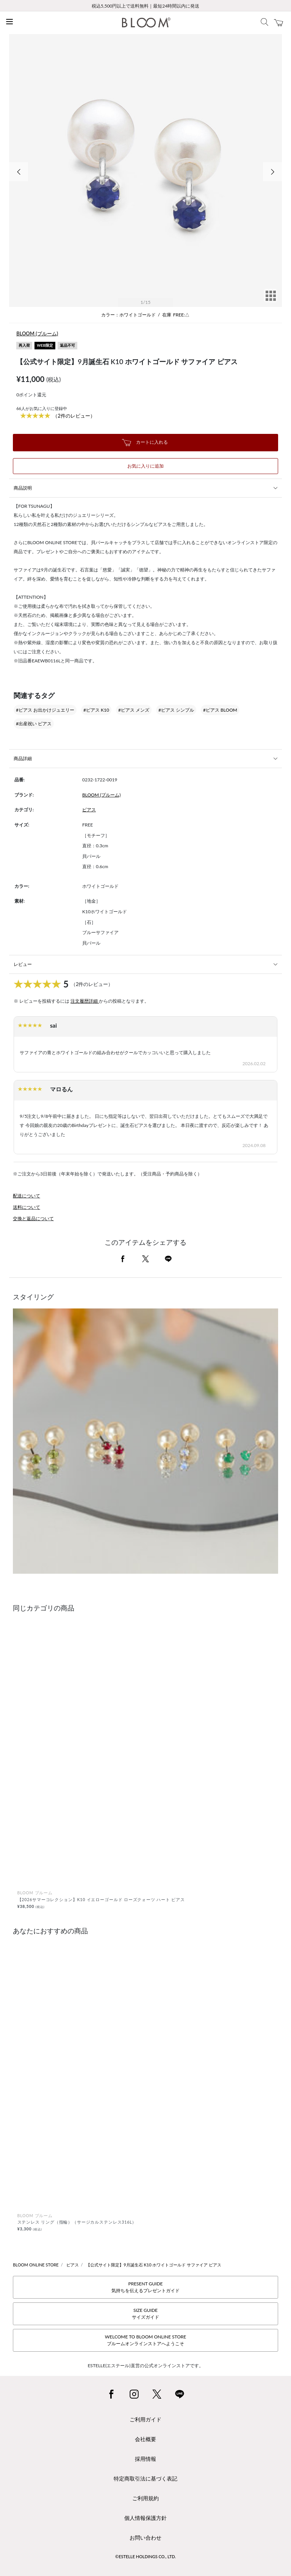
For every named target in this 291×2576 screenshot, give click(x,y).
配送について (26, 1196)
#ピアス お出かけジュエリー (45, 710)
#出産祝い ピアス (34, 723)
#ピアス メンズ (133, 710)
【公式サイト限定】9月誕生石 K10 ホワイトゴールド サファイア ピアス (153, 2264)
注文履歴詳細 (84, 1001)
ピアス (89, 809)
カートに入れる (144, 442)
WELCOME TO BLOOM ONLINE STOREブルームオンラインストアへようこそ (145, 2340)
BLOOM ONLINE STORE (36, 2264)
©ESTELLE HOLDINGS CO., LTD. (145, 2556)
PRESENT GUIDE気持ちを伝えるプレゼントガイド (145, 2287)
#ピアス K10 (96, 710)
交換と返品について (33, 1218)
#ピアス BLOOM (220, 710)
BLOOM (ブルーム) (37, 333)
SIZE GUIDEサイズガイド (145, 2313)
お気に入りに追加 (145, 466)
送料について (26, 1207)
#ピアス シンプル (176, 710)
